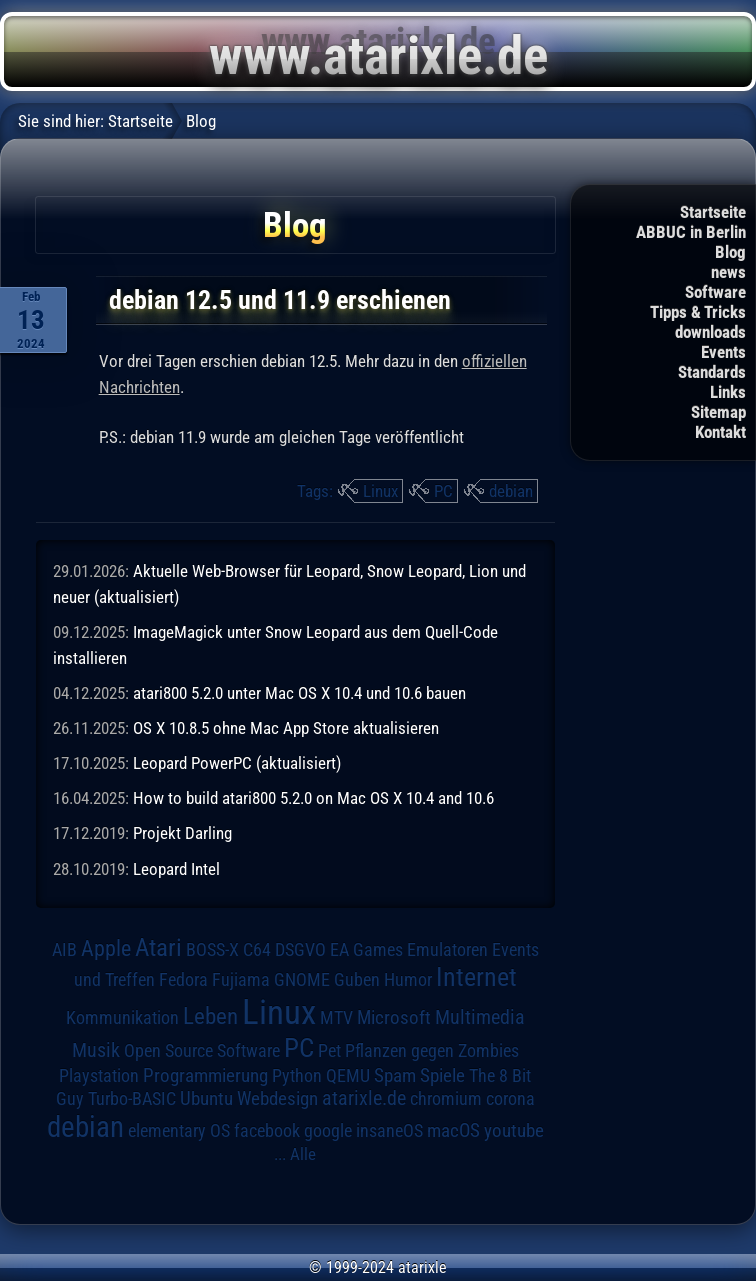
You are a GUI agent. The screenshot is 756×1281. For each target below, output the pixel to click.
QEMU (348, 1076)
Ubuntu (206, 1099)
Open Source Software (202, 1051)
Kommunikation (122, 1017)
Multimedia (480, 1017)
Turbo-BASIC (132, 1098)
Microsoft (394, 1017)
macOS (453, 1131)
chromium (446, 1099)
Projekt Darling (182, 833)
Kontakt (720, 432)
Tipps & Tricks (698, 312)
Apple (106, 948)
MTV (336, 1017)
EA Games (366, 950)
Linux (380, 491)
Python (297, 1076)
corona (510, 1099)
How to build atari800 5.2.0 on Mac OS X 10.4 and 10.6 (313, 798)
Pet (329, 1051)
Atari (158, 947)
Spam (395, 1076)
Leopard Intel (176, 869)
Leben (210, 1016)
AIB (64, 950)
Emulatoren (447, 949)
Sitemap (718, 412)
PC (443, 491)
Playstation (99, 1076)
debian (511, 491)
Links (728, 392)
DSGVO (300, 950)
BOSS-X (212, 950)
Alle (303, 1154)
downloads (710, 332)
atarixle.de (364, 1098)
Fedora (183, 979)
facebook (267, 1131)
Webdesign (277, 1099)
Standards (712, 372)
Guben (357, 980)
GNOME (302, 979)
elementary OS (179, 1130)
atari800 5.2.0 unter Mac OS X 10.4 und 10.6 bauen (299, 693)
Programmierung (205, 1075)
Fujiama (241, 979)
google (328, 1131)
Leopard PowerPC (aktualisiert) (237, 763)
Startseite (713, 212)
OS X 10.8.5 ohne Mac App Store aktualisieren (286, 728)
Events (723, 352)
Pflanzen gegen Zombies (432, 1051)
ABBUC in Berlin (691, 232)
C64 (257, 950)
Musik (96, 1050)
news (728, 272)
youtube (514, 1130)
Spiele (442, 1075)
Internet (476, 977)
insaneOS (389, 1131)
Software (715, 292)
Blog (730, 252)
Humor (408, 980)
